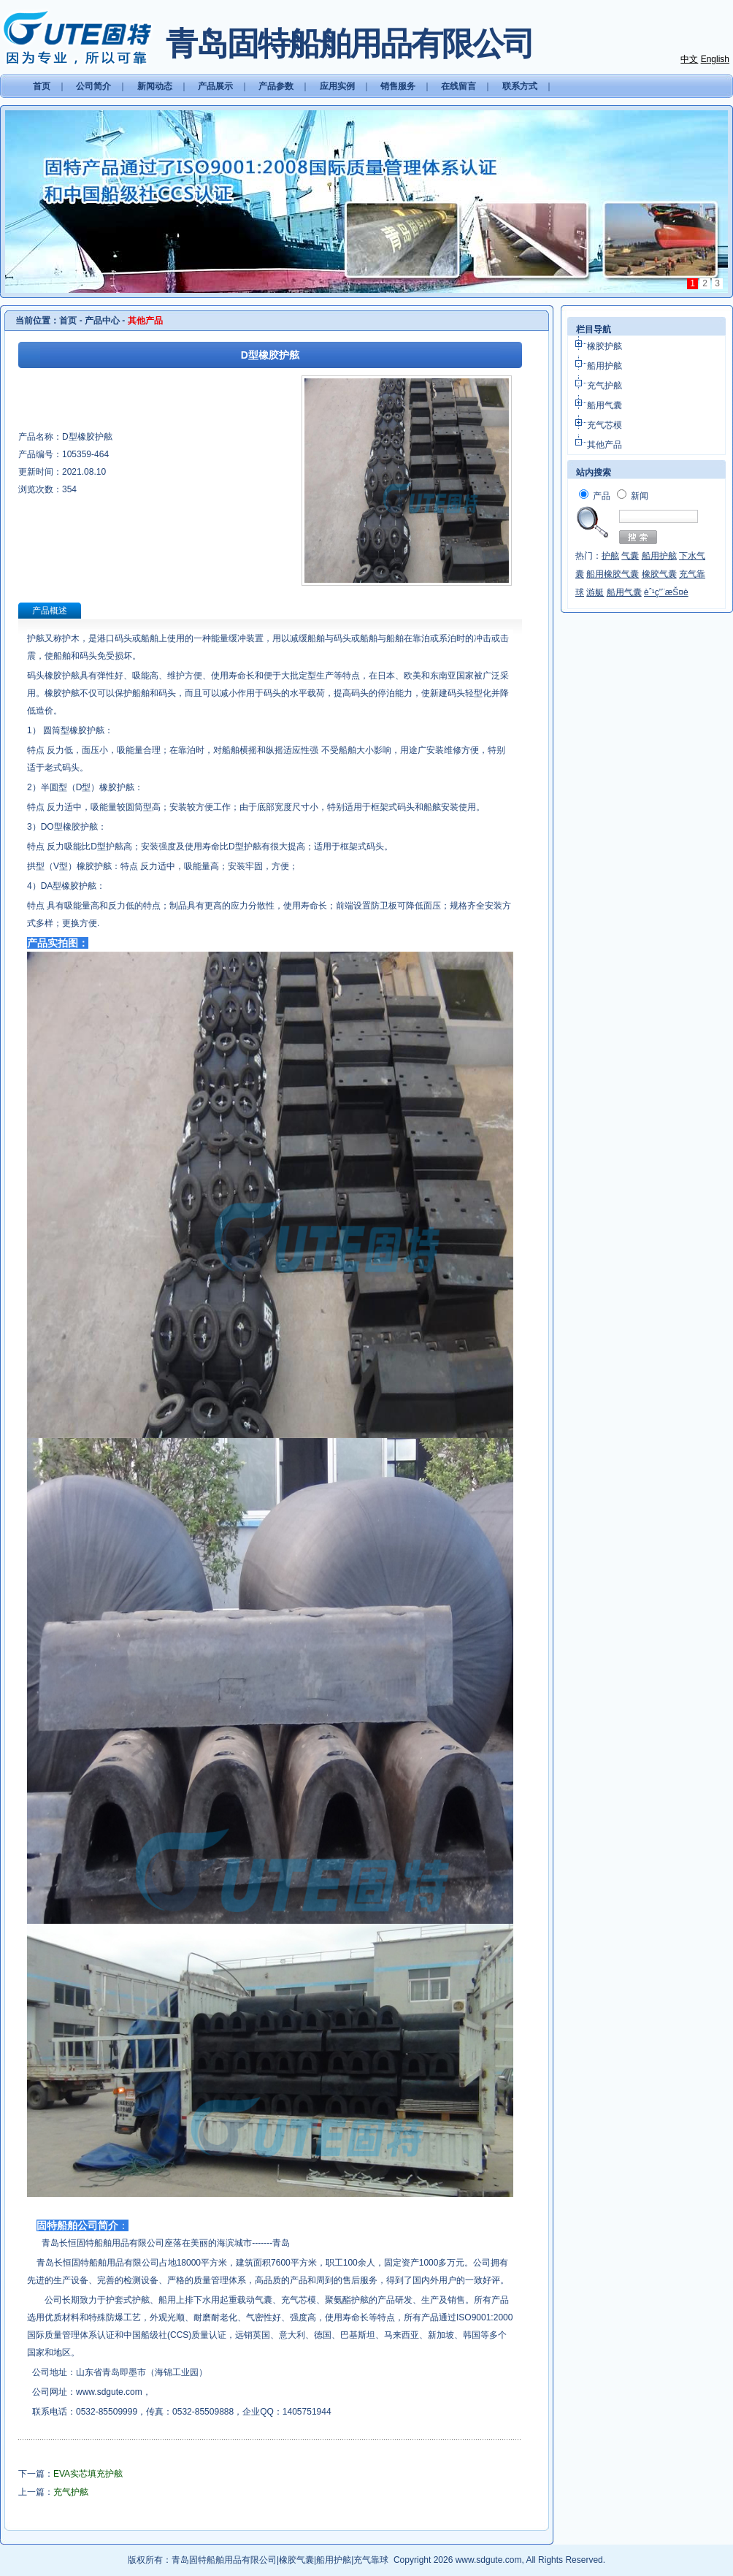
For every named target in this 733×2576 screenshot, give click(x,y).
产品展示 (215, 86)
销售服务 (397, 86)
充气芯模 (604, 425)
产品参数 (275, 86)
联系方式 (519, 86)
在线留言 (458, 86)
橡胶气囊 (296, 2560)
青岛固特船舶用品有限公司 (224, 2560)
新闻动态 (154, 86)
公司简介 (93, 86)
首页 (41, 86)
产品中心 (102, 321)
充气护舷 (604, 386)
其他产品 (604, 445)
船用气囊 (604, 405)
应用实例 (337, 86)
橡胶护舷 (604, 346)
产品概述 (49, 610)
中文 (689, 59)
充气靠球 (370, 2560)
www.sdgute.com (109, 2392)
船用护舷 (604, 366)
